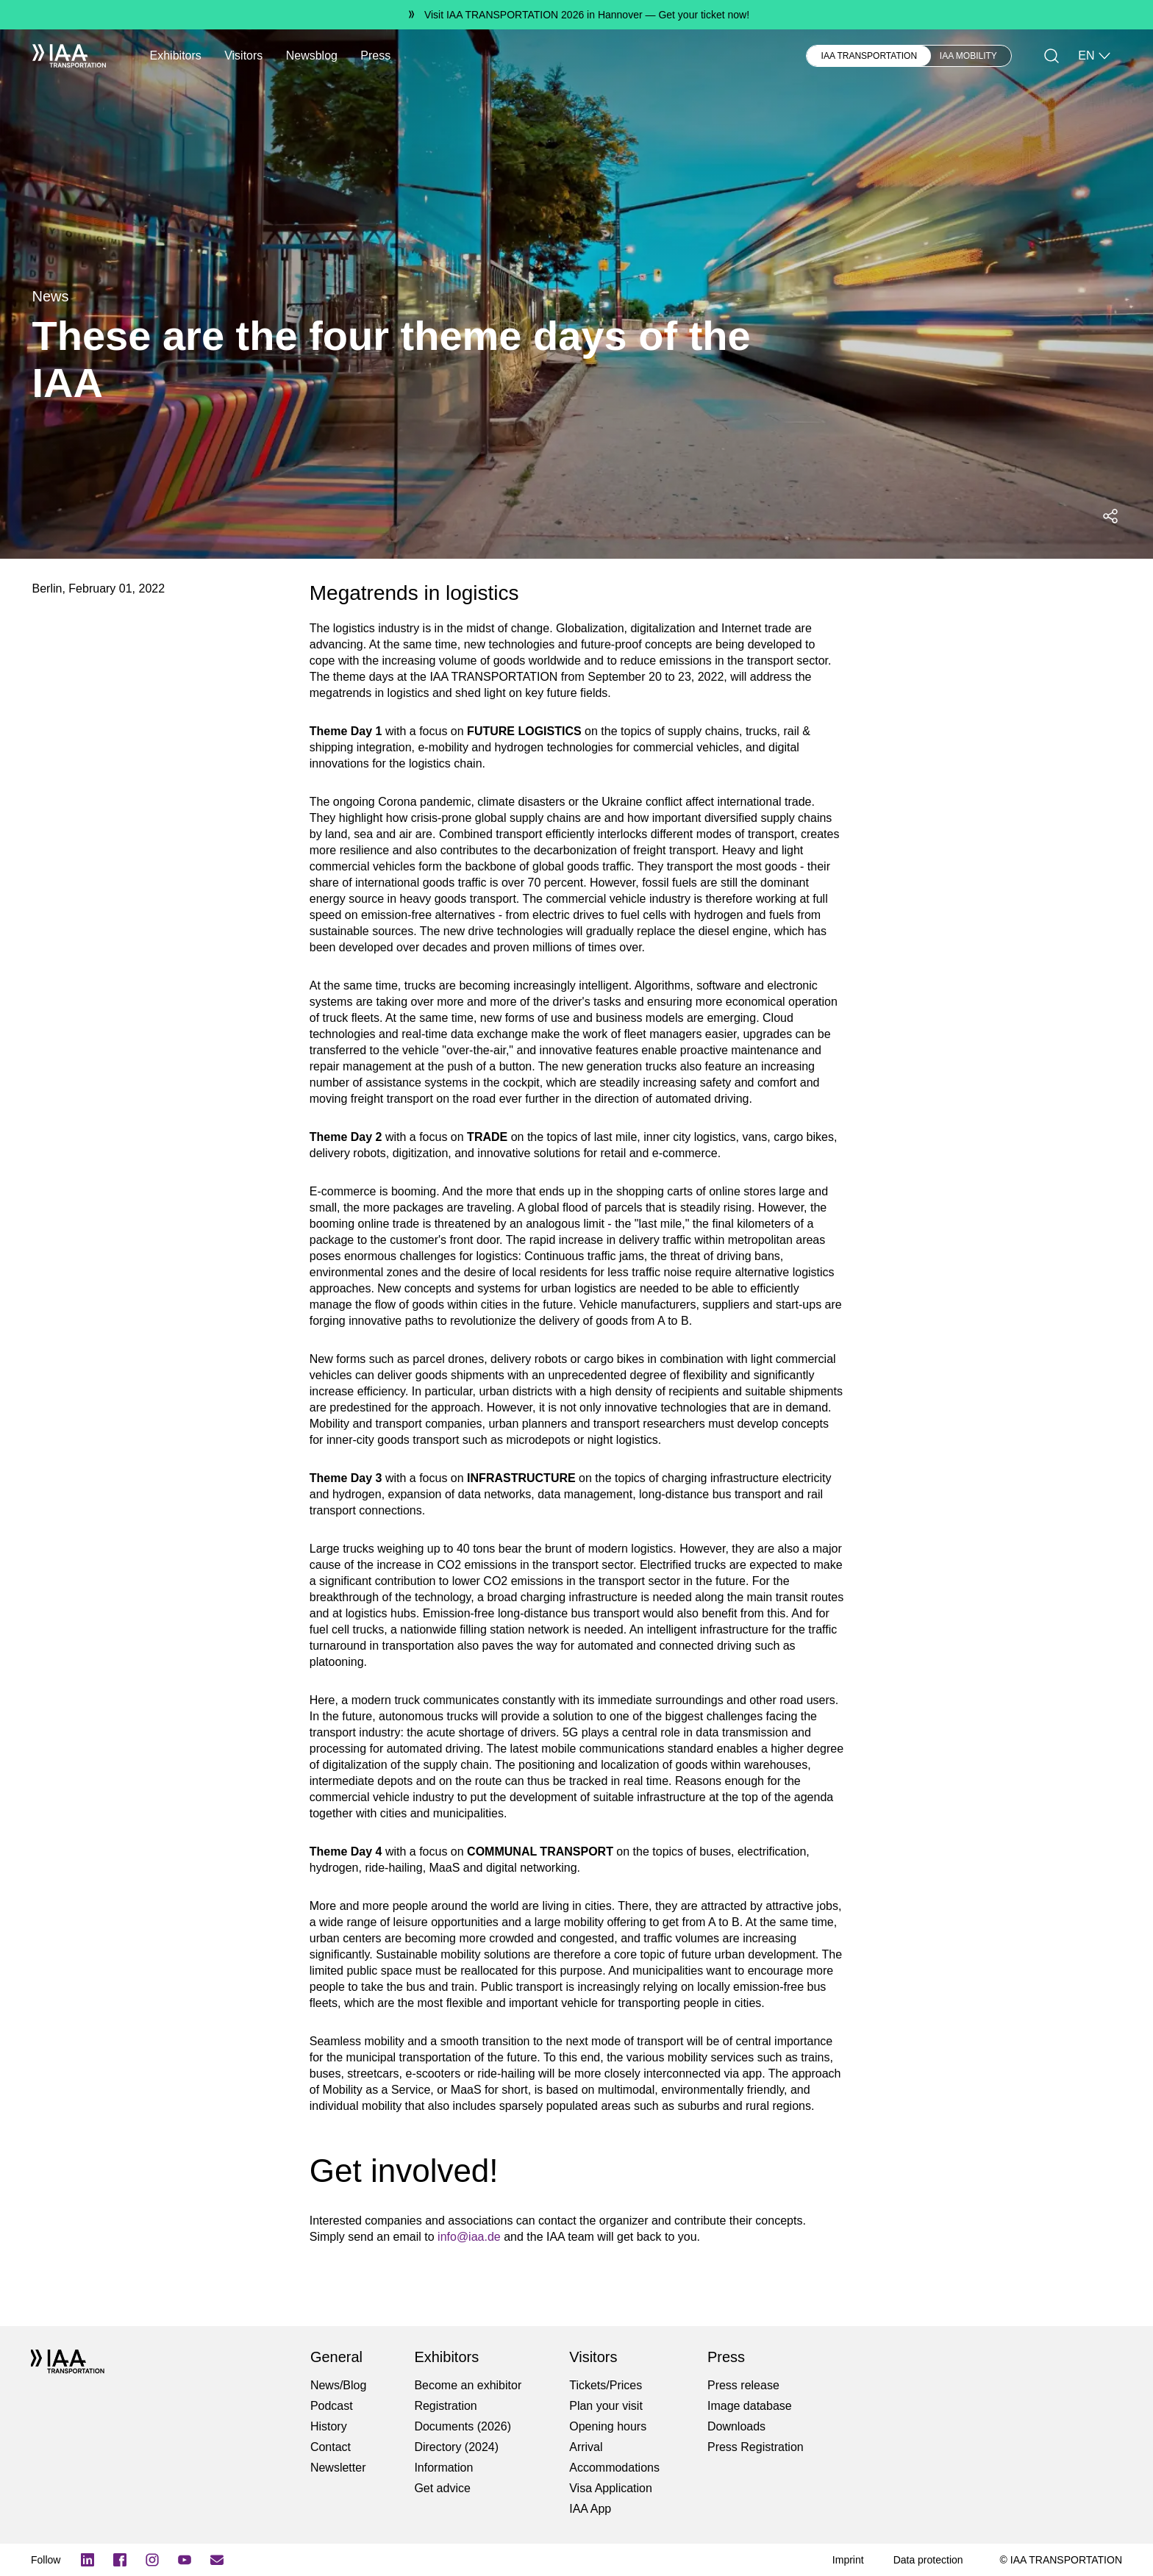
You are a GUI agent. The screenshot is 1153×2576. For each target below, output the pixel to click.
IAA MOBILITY (968, 56)
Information (443, 2467)
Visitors (243, 55)
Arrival (585, 2447)
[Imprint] (848, 2559)
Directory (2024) (456, 2447)
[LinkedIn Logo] (87, 2559)
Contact (330, 2447)
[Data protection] (928, 2559)
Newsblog (312, 55)
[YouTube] (184, 2559)
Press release (743, 2385)
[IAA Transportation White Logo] (69, 55)
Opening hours (607, 2426)
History (328, 2426)
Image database (749, 2406)
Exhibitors (175, 55)
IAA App (590, 2508)
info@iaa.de (469, 2236)
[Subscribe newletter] (217, 2559)
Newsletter (338, 2467)
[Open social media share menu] (1110, 516)
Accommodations (614, 2467)
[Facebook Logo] (119, 2559)
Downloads (736, 2426)
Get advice (442, 2488)
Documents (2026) (462, 2426)
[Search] (1051, 56)
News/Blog (338, 2385)
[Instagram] (152, 2559)
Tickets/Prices (605, 2385)
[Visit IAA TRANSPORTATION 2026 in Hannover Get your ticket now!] (576, 14)
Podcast (331, 2406)
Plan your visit (606, 2406)
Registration (445, 2406)
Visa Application (610, 2488)
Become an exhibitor (467, 2385)
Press (375, 55)
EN (1095, 56)
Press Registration (755, 2447)
